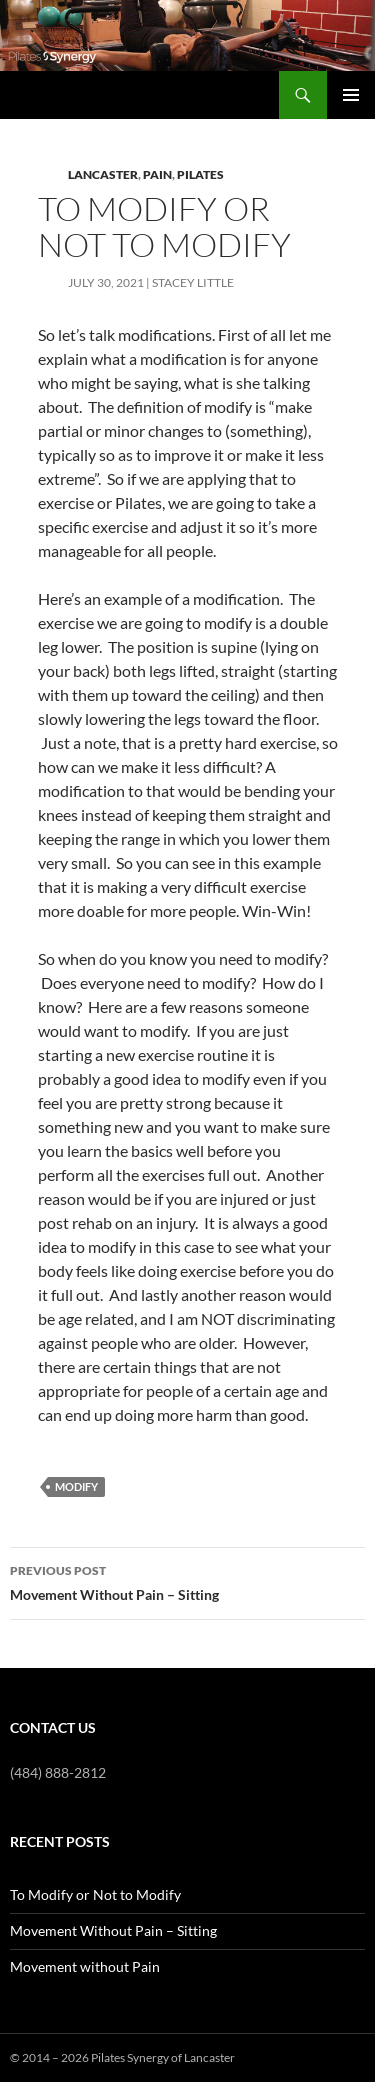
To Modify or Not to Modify (95, 1894)
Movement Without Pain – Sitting (187, 1581)
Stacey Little (193, 282)
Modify (76, 1486)
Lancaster (103, 174)
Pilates (200, 174)
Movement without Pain (85, 1966)
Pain (157, 174)
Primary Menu (351, 95)
